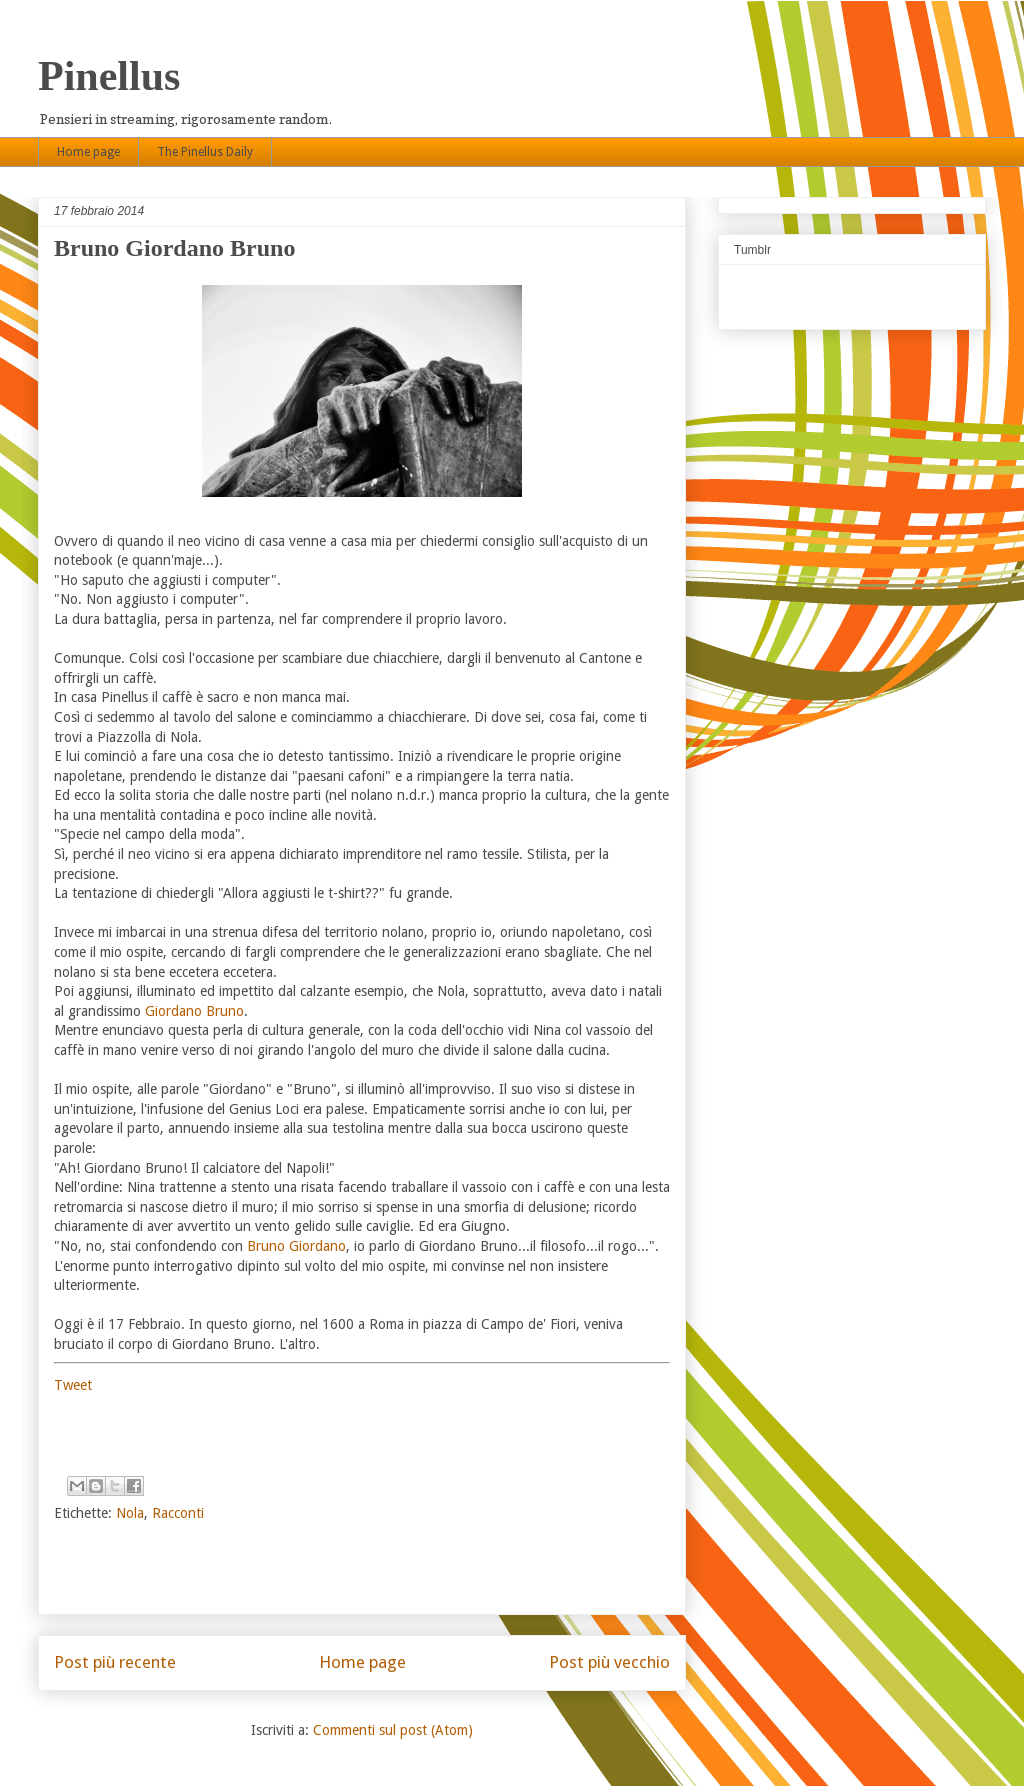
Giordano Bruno (194, 1011)
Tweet (73, 1385)
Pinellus (109, 76)
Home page (88, 152)
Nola (130, 1513)
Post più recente (115, 1662)
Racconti (178, 1513)
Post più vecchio (609, 1662)
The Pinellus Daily (205, 152)
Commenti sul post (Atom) (393, 1730)
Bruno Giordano (296, 1246)
